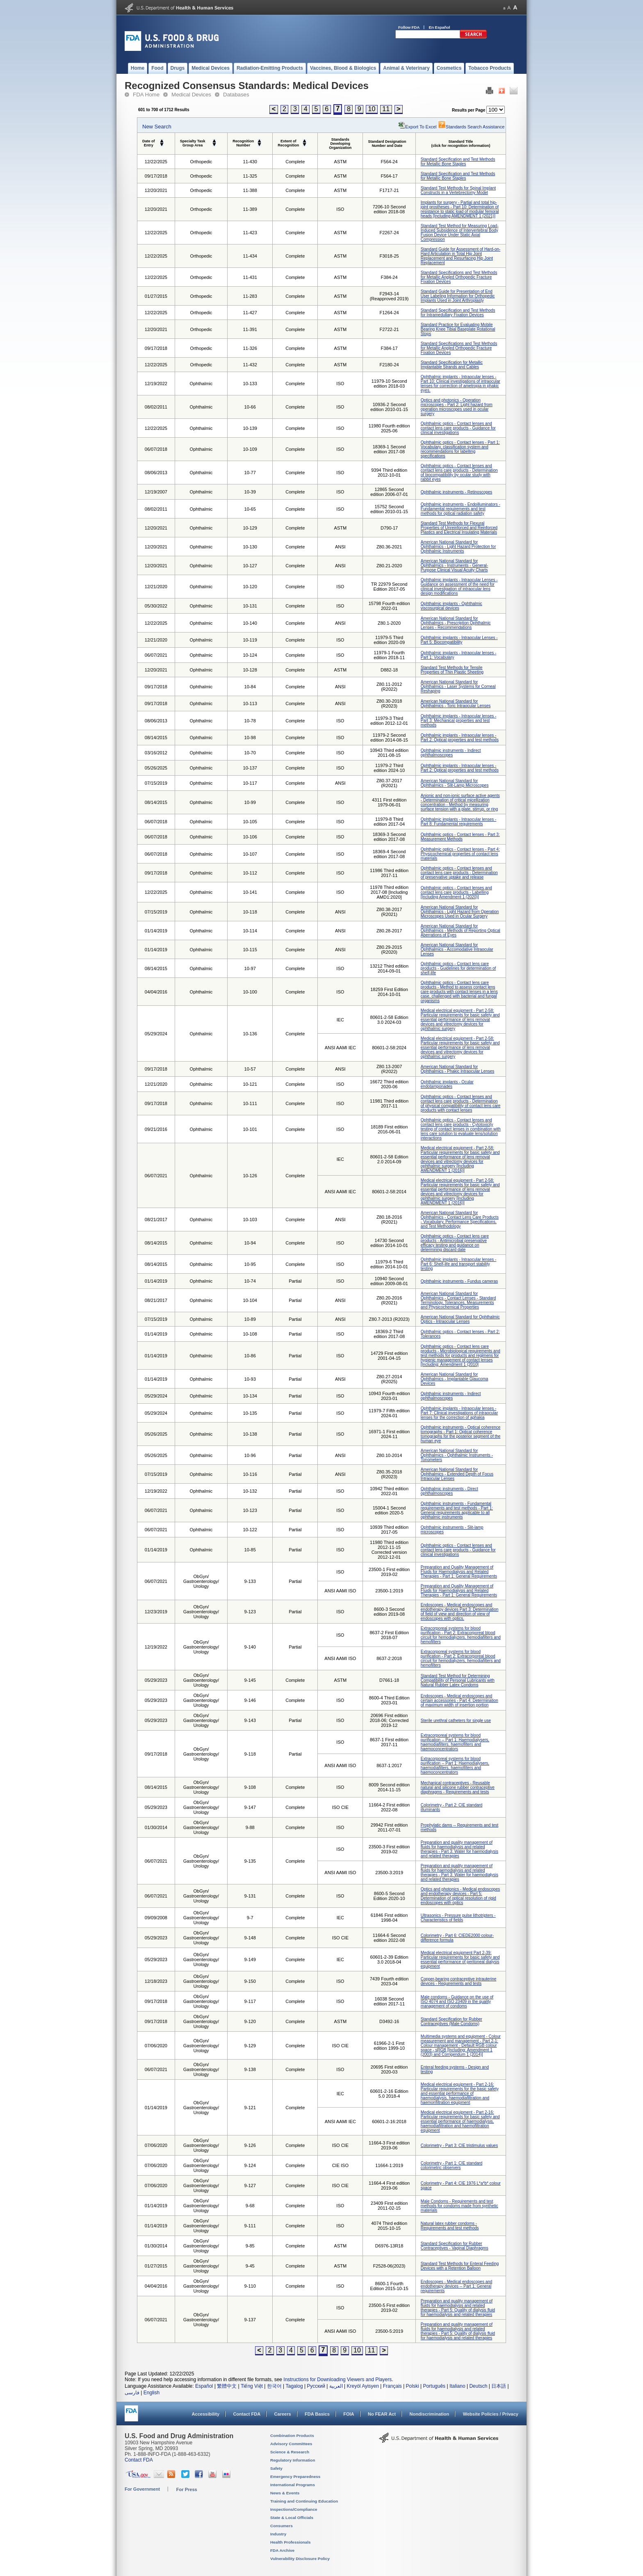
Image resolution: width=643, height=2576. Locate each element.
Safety (276, 2468)
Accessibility (205, 2414)
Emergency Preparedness (295, 2476)
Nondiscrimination (429, 2414)
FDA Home (146, 94)
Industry (278, 2534)
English (152, 2393)
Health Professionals (290, 2542)
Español (204, 2386)
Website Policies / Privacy (490, 2414)
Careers (282, 2414)
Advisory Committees (291, 2443)
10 (372, 108)
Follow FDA (409, 27)
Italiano (457, 2386)
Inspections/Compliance (293, 2509)
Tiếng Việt (252, 2386)
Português (434, 2386)
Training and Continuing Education (304, 2501)
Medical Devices (191, 94)
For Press (186, 2489)
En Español (439, 27)
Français (392, 2386)
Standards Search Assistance (471, 126)
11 (386, 108)
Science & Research (289, 2452)
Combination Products (292, 2435)
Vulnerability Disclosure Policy (300, 2558)
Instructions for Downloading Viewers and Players (337, 2379)
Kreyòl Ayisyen (363, 2386)
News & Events (284, 2493)
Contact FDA (246, 2414)
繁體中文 (227, 2386)
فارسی (132, 2393)
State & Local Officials (291, 2517)
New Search (156, 126)
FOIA (348, 2414)
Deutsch (478, 2386)
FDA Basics (317, 2414)
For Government (142, 2489)
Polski (412, 2386)
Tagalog (294, 2386)
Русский (316, 2386)
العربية (336, 2386)
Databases (236, 94)
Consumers (281, 2525)
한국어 (274, 2386)
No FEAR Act (382, 2414)
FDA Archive (282, 2550)
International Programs (292, 2484)
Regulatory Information (292, 2460)
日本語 (498, 2386)
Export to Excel (420, 126)
